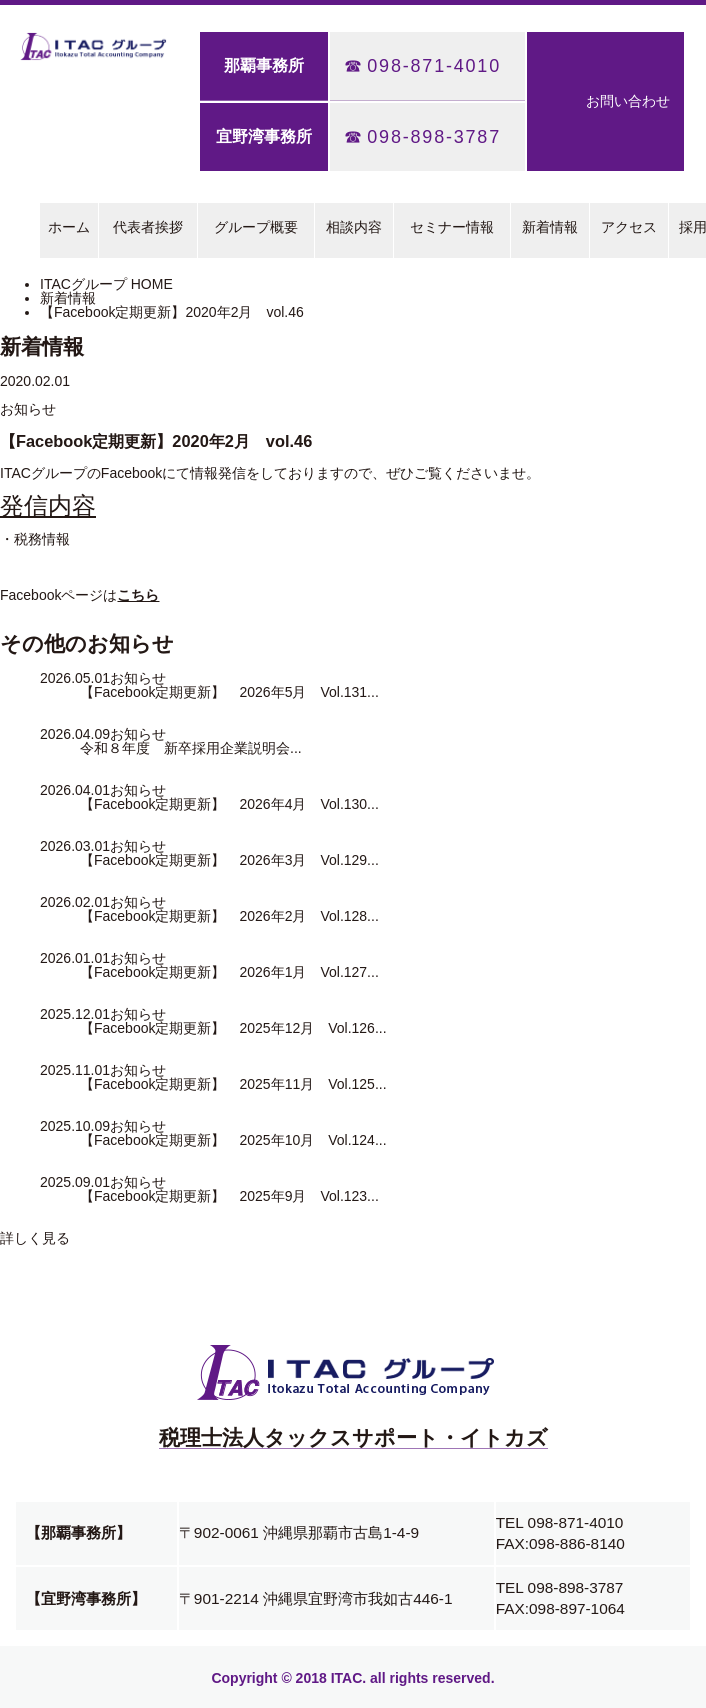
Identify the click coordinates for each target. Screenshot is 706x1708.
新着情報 (550, 227)
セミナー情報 (452, 227)
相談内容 (354, 227)
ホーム (69, 227)
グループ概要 (256, 227)
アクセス (629, 227)
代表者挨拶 (148, 227)
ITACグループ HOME (106, 284)
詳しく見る (35, 1238)
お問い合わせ (628, 101)
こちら (138, 595)
